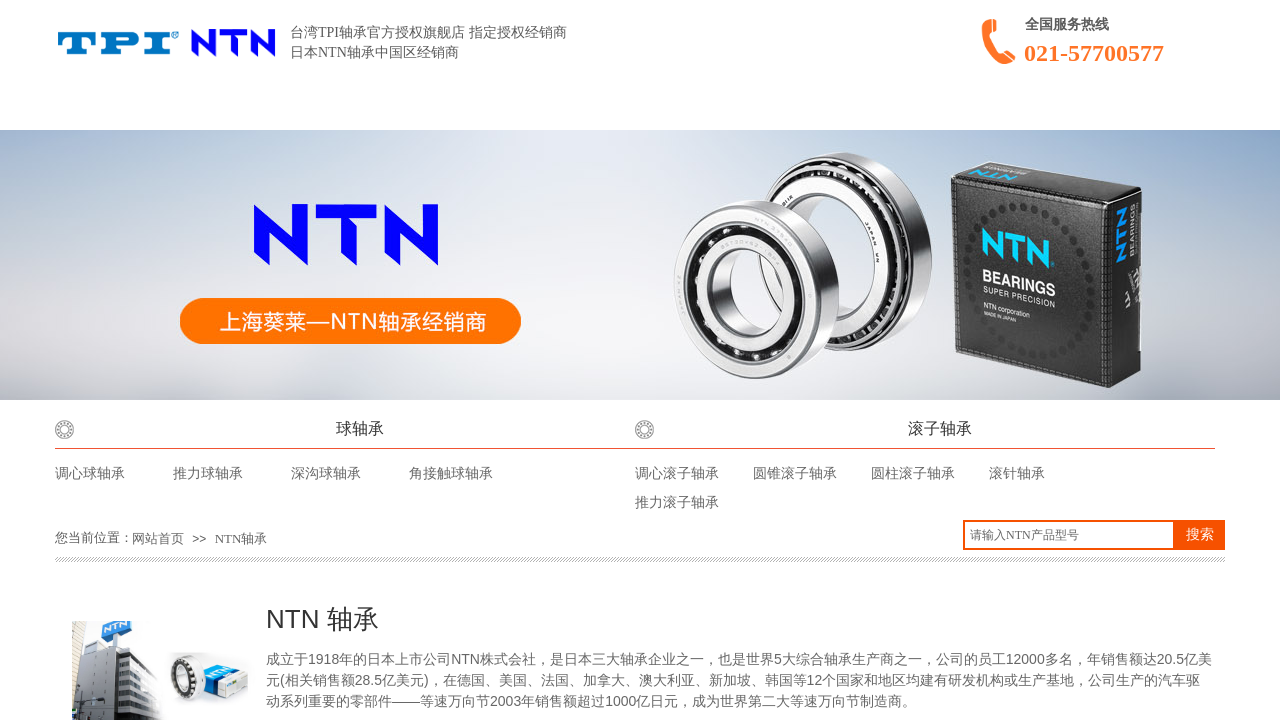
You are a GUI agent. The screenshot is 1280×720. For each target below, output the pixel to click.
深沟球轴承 (326, 473)
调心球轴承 (90, 473)
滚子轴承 (940, 428)
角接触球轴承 (451, 473)
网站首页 (158, 538)
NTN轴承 (241, 538)
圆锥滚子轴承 (795, 473)
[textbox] (1069, 535)
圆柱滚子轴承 (913, 473)
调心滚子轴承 (677, 473)
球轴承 (360, 428)
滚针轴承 (1017, 473)
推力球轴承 (208, 473)
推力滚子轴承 (677, 502)
